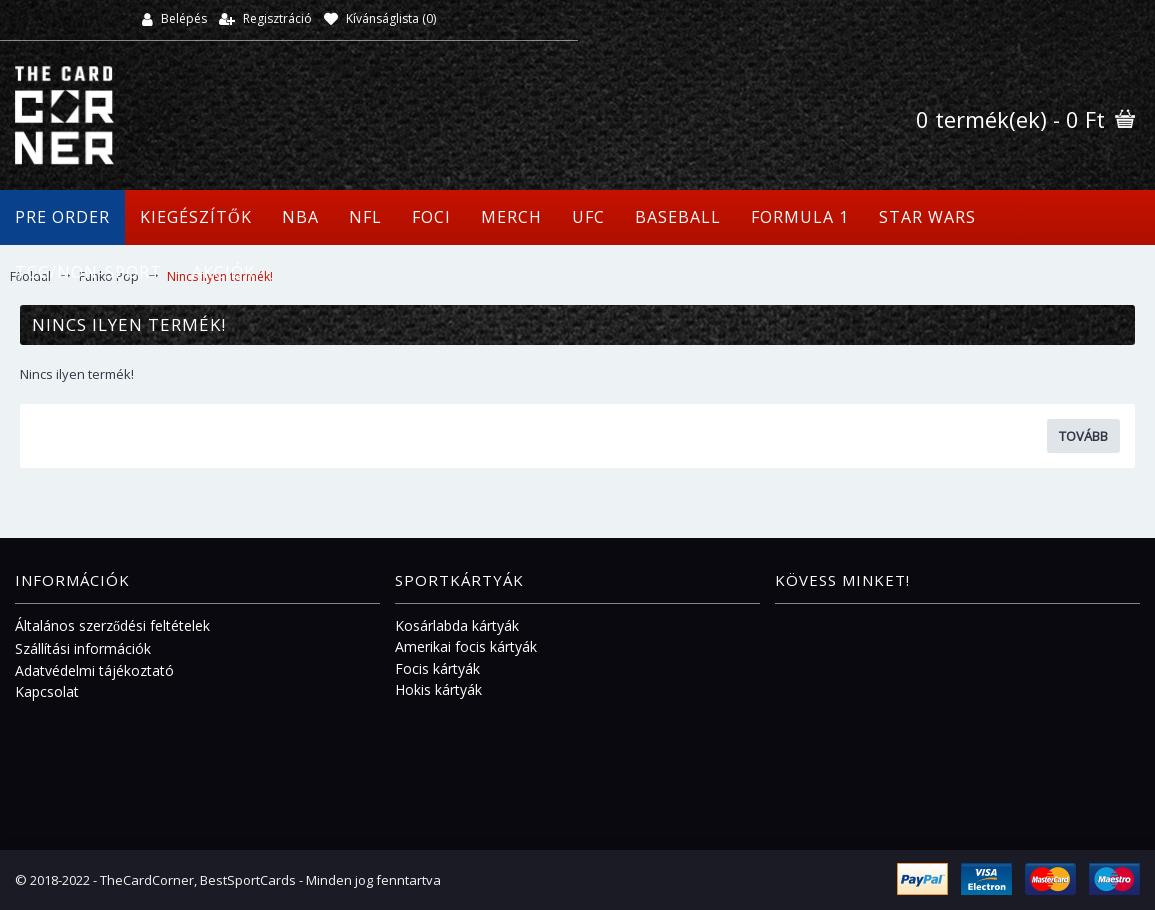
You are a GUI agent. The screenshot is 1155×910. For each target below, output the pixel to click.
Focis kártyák (437, 668)
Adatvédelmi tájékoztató (94, 670)
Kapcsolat (47, 691)
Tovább (1083, 436)
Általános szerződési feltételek (112, 625)
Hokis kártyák (438, 689)
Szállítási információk (83, 648)
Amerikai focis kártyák (466, 646)
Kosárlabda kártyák (457, 625)
